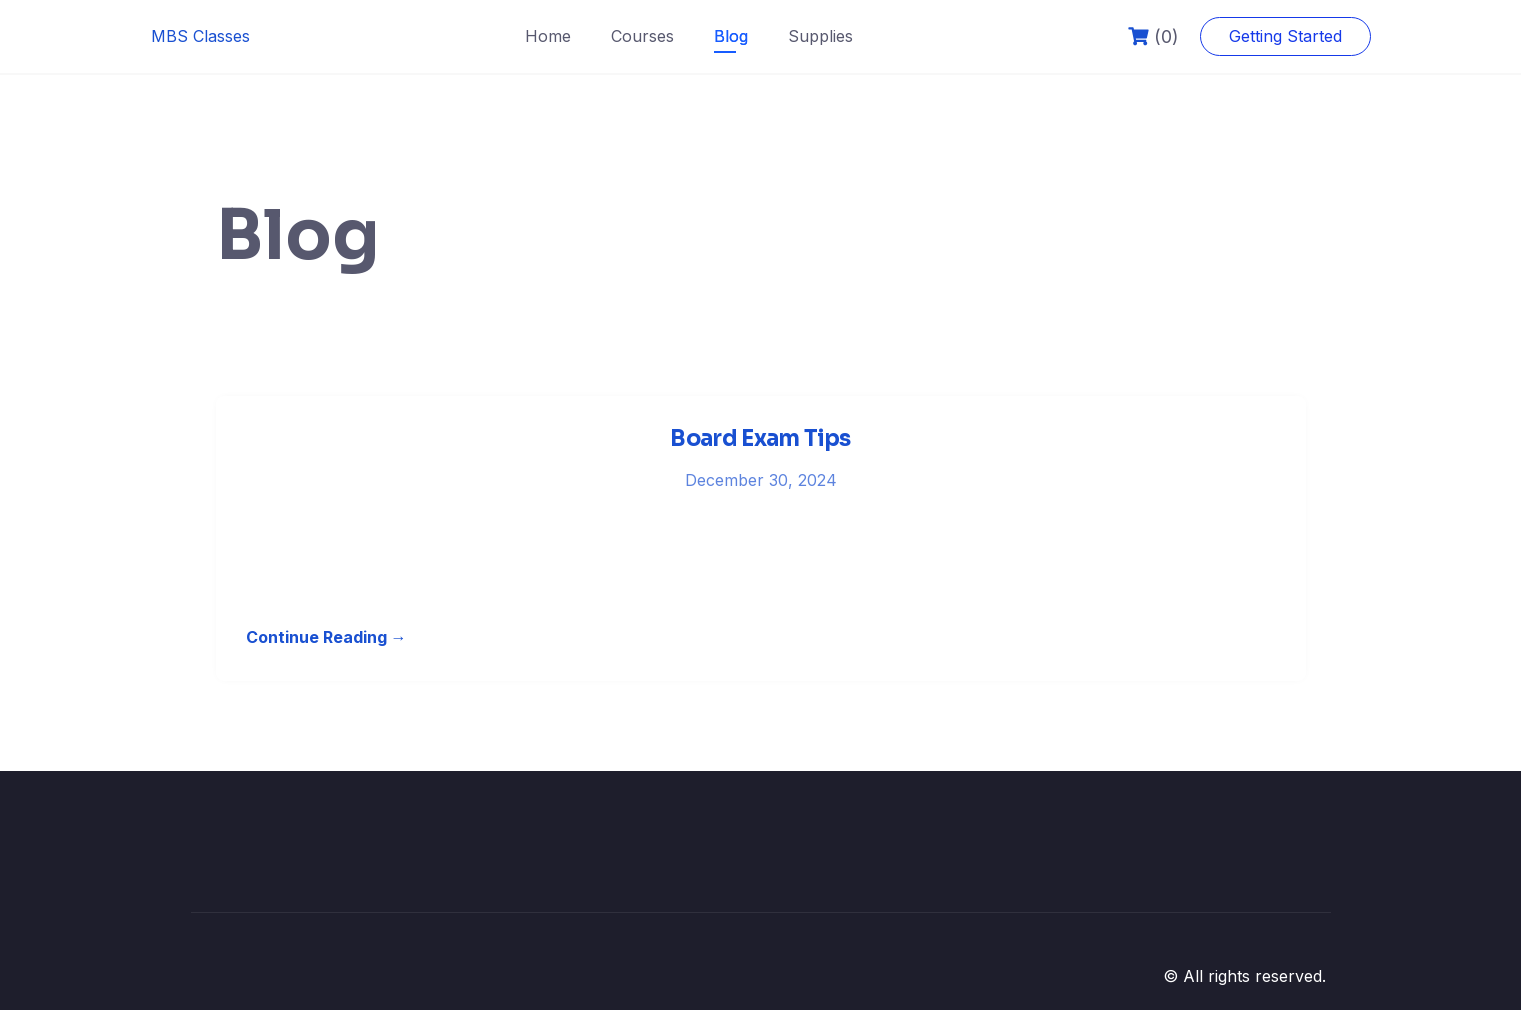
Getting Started (1285, 36)
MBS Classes (200, 36)
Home (548, 36)
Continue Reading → (326, 637)
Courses (642, 36)
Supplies (820, 36)
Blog (731, 36)
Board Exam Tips (760, 438)
